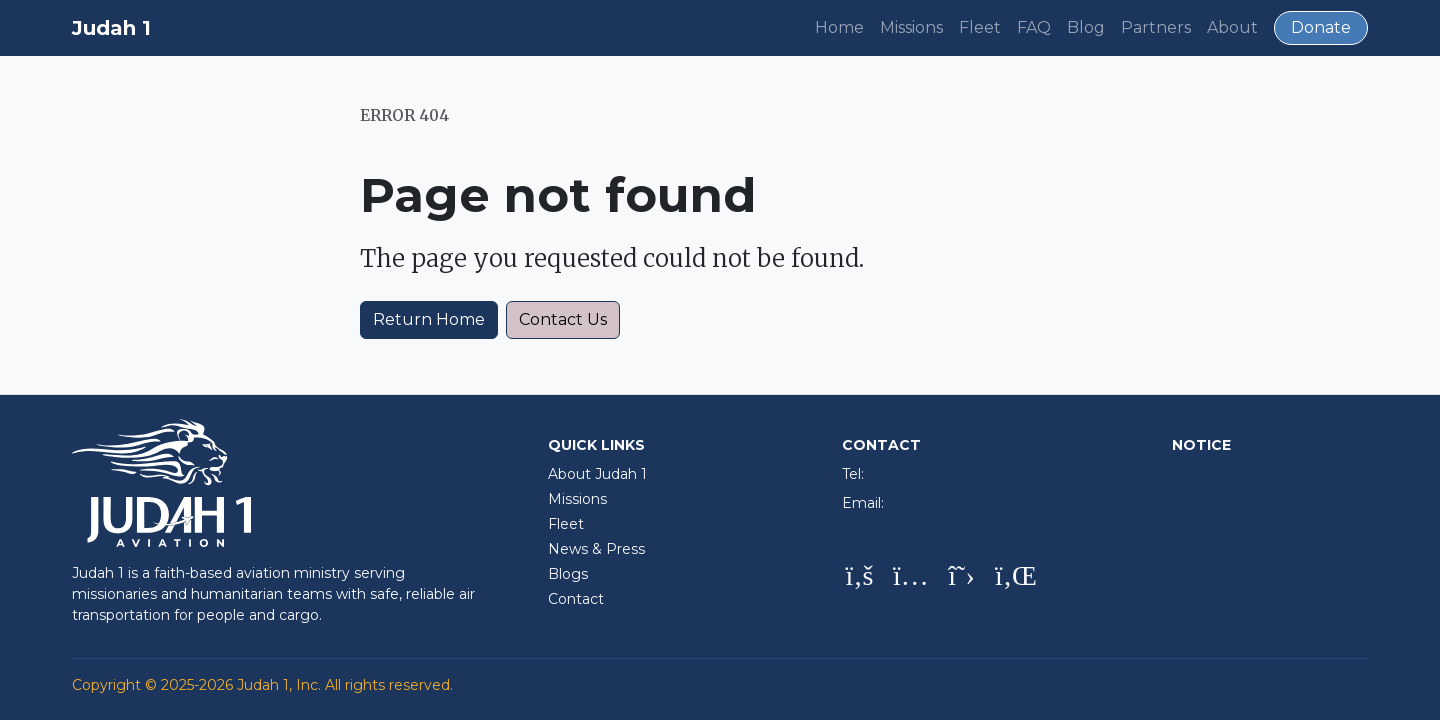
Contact (576, 599)
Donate (1321, 27)
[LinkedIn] (1012, 577)
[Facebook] (859, 577)
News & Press (596, 549)
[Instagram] (910, 577)
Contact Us (563, 319)
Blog (1086, 27)
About (1232, 27)
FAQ (1034, 27)
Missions (911, 27)
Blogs (568, 574)
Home (839, 27)
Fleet (980, 27)
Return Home (429, 319)
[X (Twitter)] (961, 577)
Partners (1156, 27)
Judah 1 (111, 28)
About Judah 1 (597, 474)
